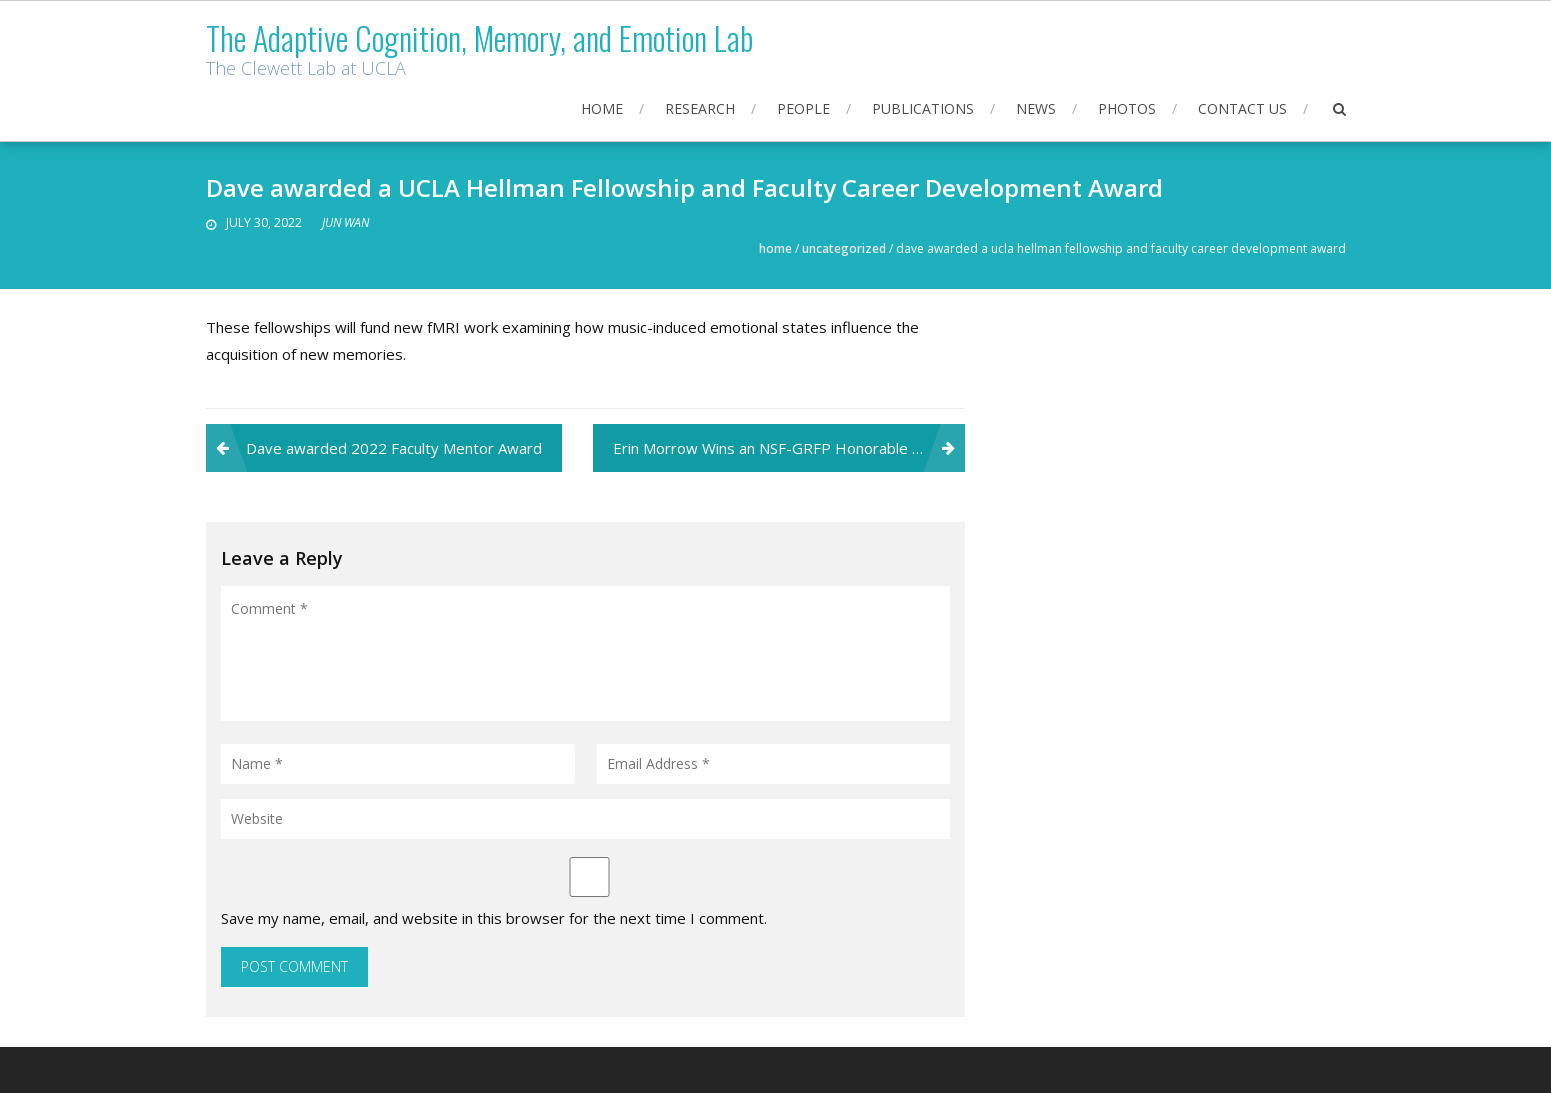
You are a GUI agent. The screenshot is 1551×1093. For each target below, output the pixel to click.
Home (602, 108)
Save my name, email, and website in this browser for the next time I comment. (494, 918)
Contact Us (1242, 108)
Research (700, 108)
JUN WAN (345, 222)
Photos (1127, 108)
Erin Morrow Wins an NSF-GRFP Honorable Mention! (789, 448)
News (1036, 108)
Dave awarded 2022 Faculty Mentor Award (394, 448)
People (803, 108)
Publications (923, 108)
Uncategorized (844, 248)
